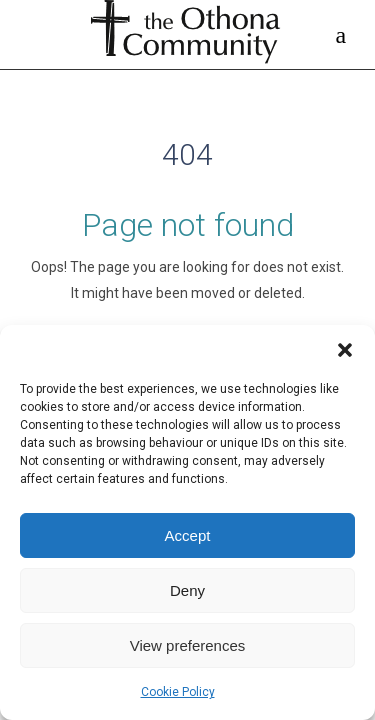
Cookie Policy (178, 692)
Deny (187, 590)
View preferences (188, 645)
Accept (188, 535)
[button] (345, 350)
